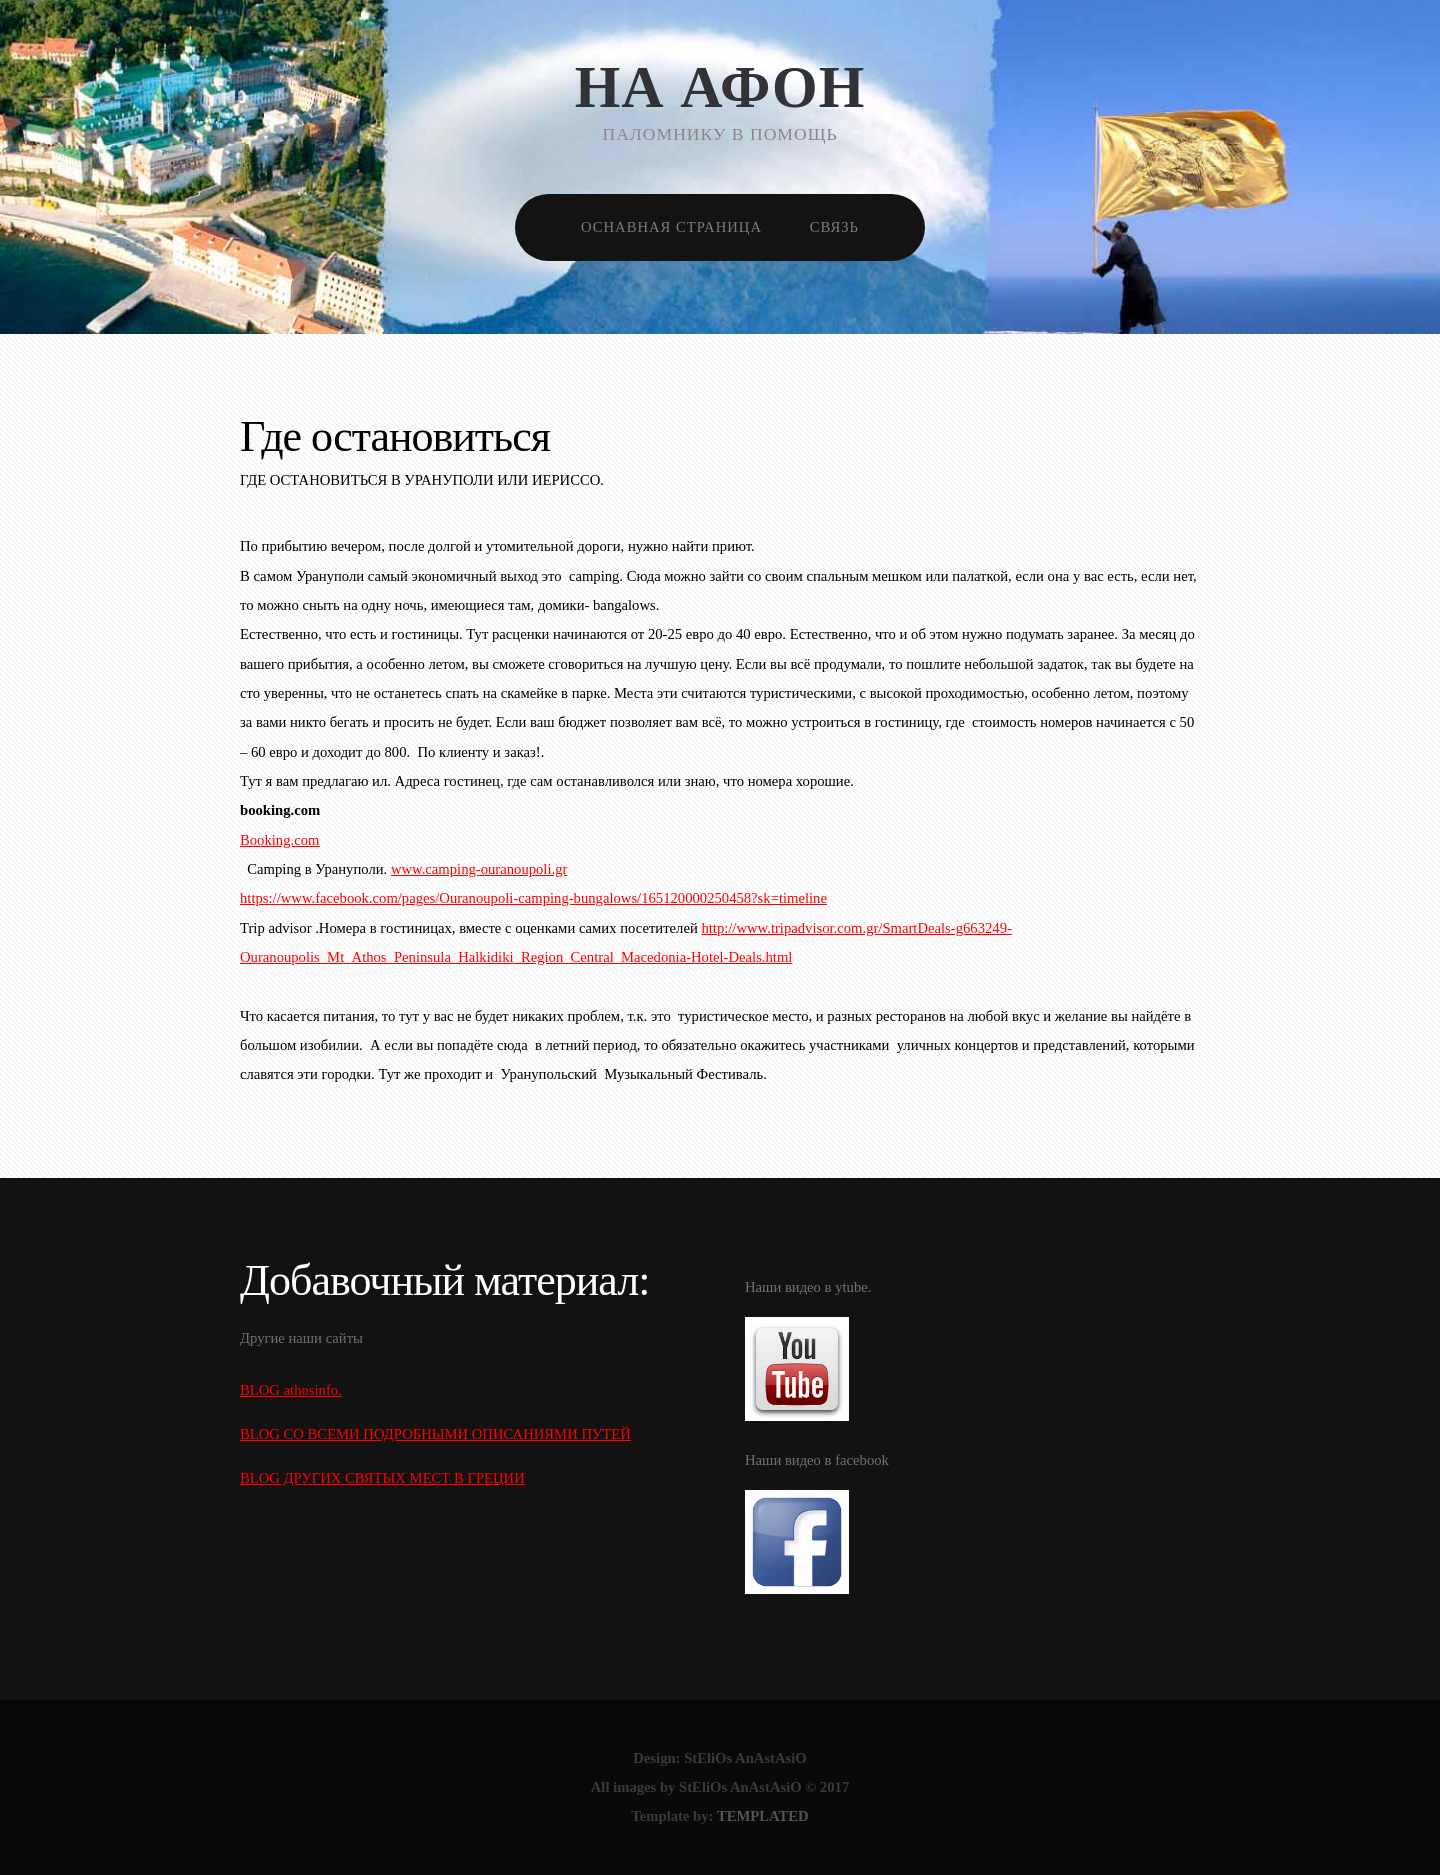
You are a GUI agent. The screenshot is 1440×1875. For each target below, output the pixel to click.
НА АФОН (720, 87)
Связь (834, 227)
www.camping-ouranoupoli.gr (479, 869)
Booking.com (279, 840)
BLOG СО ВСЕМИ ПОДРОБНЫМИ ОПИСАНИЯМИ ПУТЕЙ (435, 1434)
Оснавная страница (671, 227)
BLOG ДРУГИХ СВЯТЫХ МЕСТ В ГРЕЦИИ (382, 1478)
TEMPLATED (763, 1816)
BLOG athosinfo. (291, 1390)
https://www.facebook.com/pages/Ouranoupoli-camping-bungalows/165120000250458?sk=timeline (533, 898)
